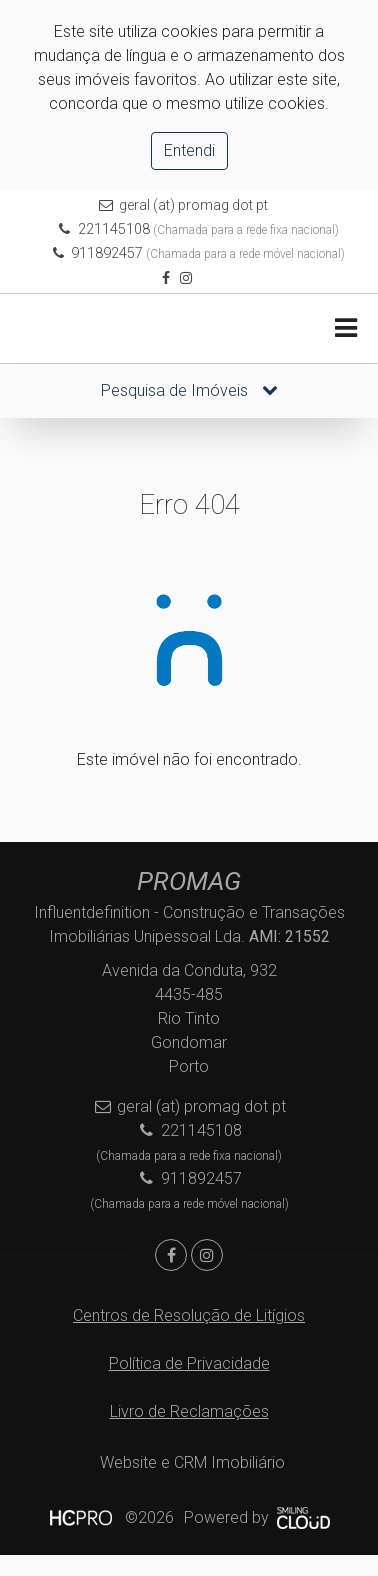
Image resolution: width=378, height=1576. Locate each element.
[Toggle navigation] (345, 328)
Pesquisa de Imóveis (189, 390)
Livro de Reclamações (189, 1411)
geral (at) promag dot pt (193, 205)
